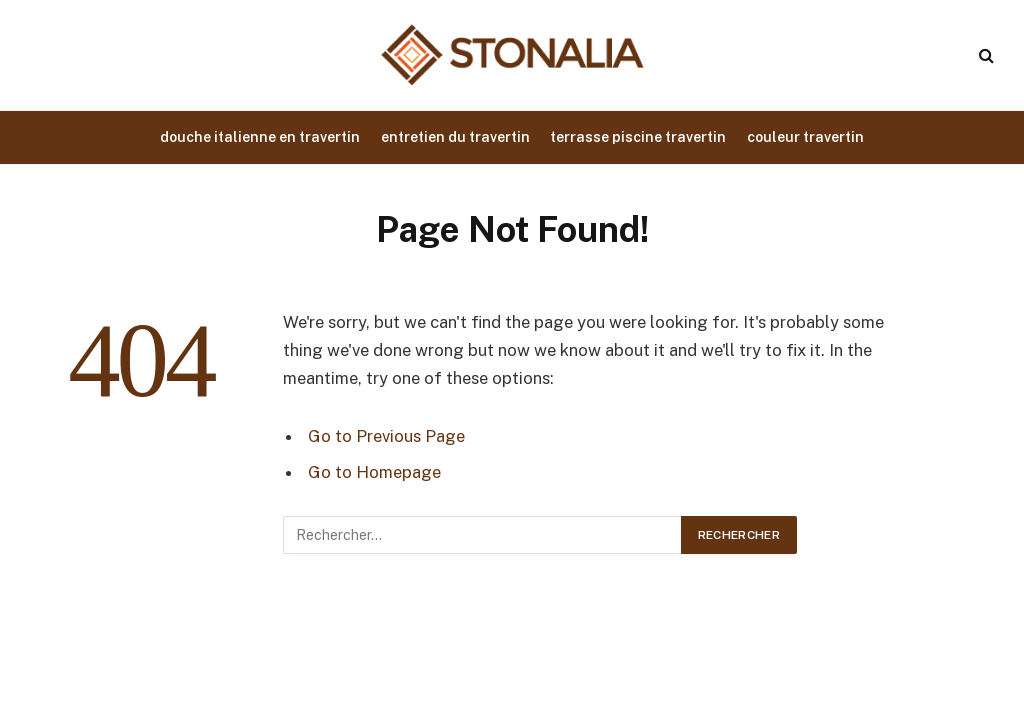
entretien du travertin (455, 137)
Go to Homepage (374, 472)
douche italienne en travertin (260, 137)
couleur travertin (805, 137)
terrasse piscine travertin (638, 137)
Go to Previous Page (386, 436)
